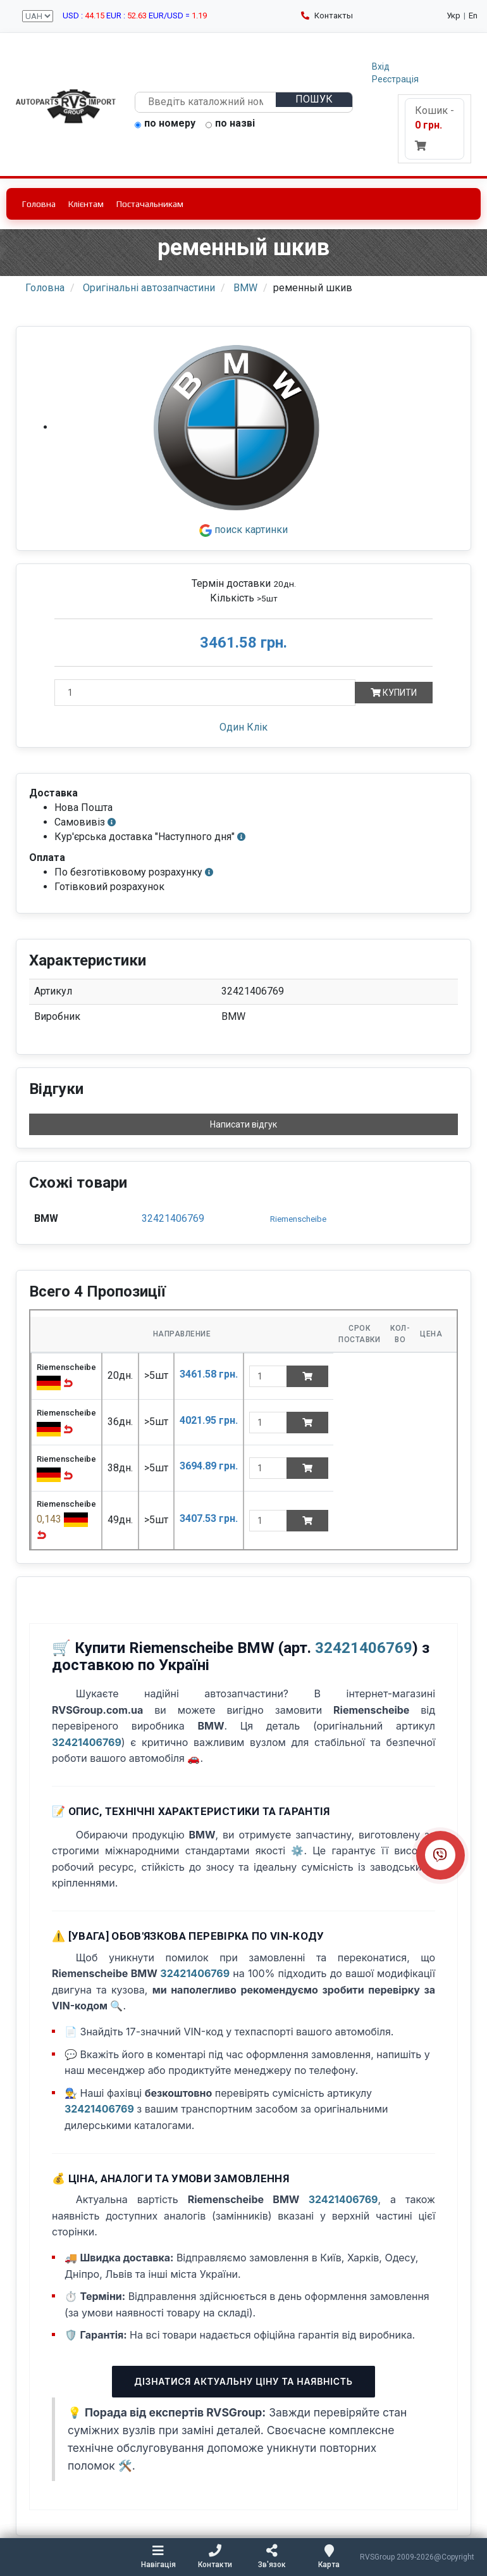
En (473, 15)
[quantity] (268, 1376)
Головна (39, 204)
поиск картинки (243, 530)
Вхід (381, 66)
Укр (453, 15)
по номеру (165, 124)
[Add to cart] (307, 1376)
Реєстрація (395, 79)
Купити (394, 693)
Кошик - (434, 127)
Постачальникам (149, 204)
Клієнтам (86, 204)
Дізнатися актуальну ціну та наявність (243, 2381)
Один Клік (243, 727)
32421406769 (173, 1218)
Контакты (327, 15)
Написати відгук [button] (243, 1124)
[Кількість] (204, 692)
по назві (230, 124)
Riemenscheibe (298, 1219)
